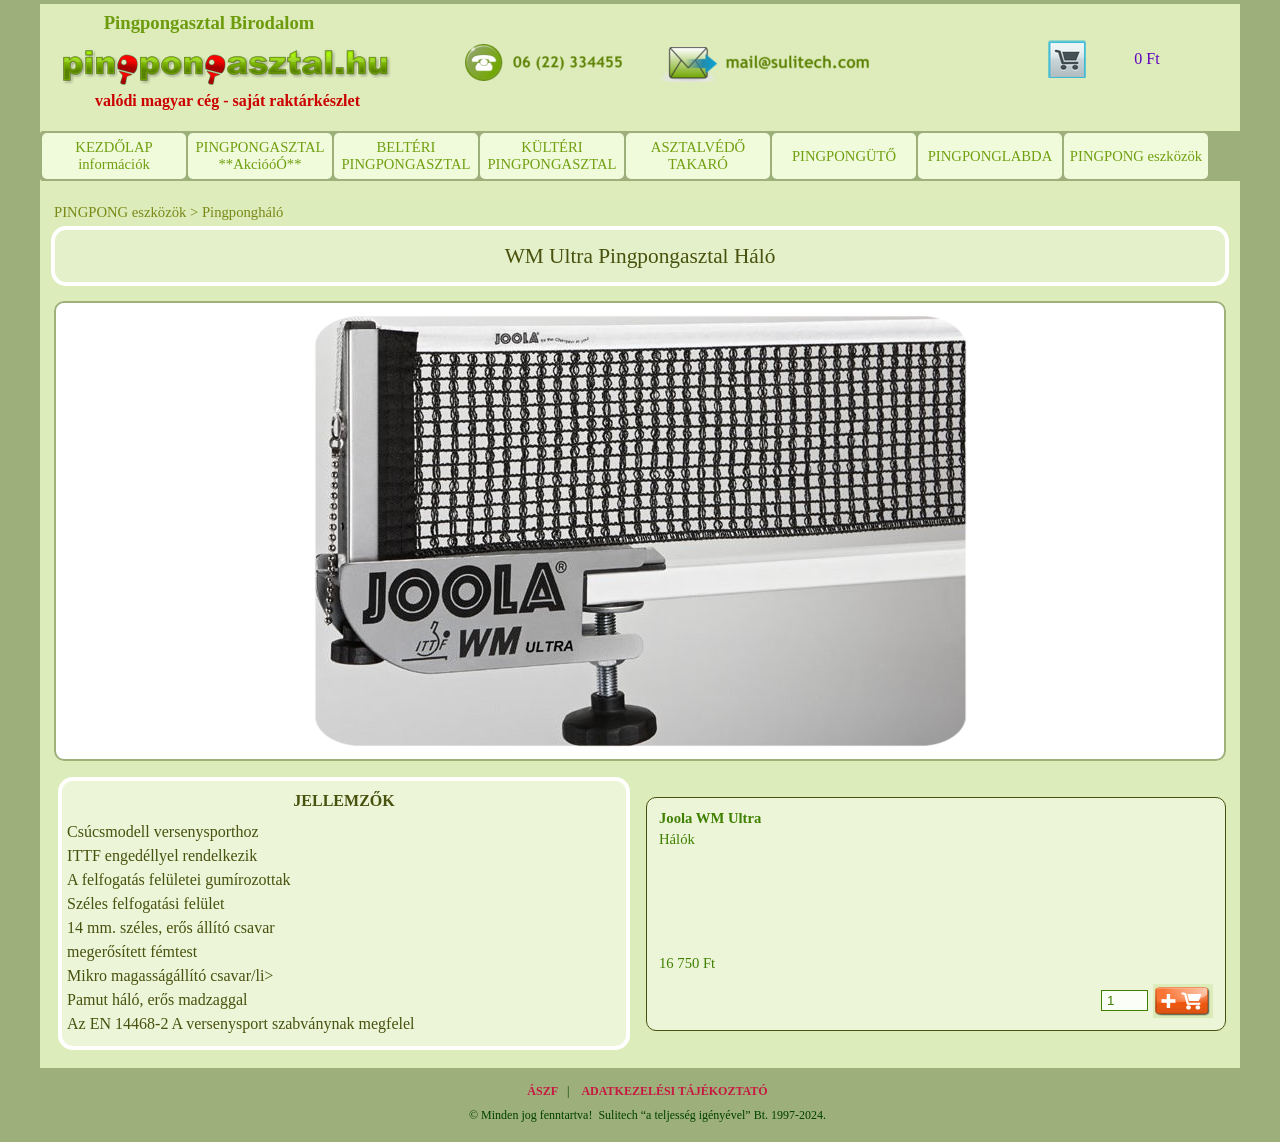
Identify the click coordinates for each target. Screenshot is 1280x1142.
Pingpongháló (242, 212)
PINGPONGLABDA (990, 156)
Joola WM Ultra (710, 818)
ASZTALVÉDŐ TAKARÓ (698, 155)
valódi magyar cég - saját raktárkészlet (227, 100)
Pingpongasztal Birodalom (209, 22)
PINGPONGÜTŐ (844, 156)
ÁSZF (542, 1091)
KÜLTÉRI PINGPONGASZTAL (551, 155)
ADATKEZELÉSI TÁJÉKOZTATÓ (674, 1091)
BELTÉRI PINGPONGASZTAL (405, 155)
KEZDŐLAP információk (113, 155)
